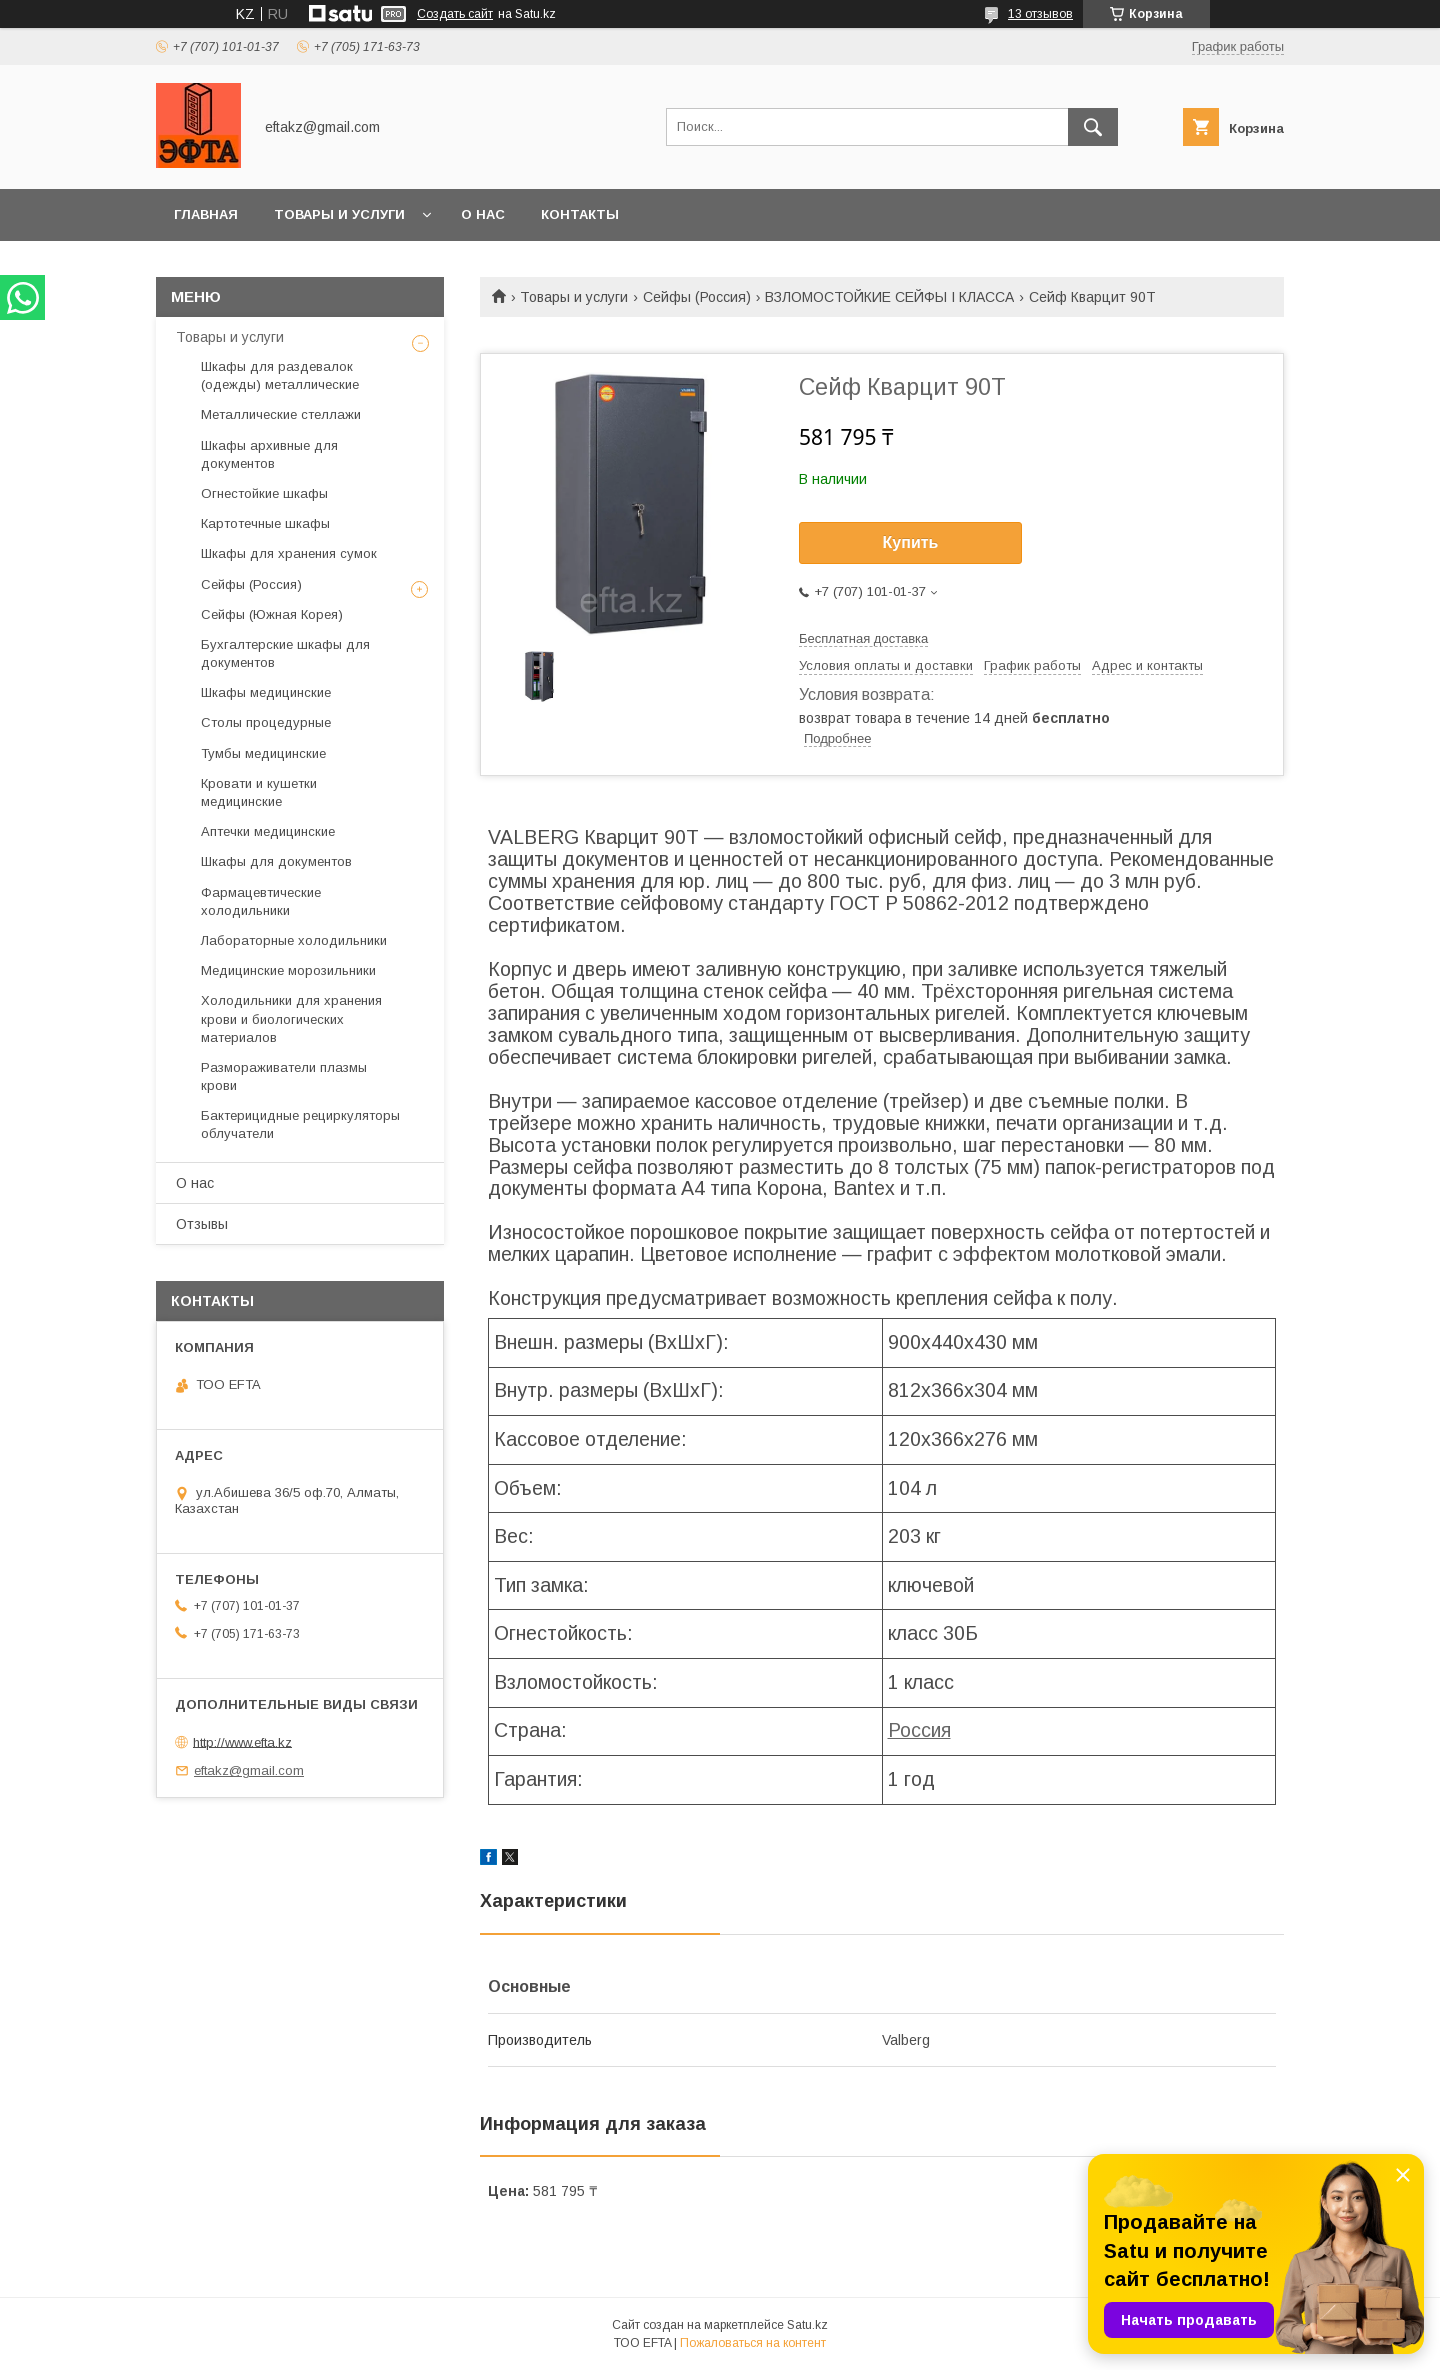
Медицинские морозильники (288, 970)
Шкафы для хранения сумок (289, 553)
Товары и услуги (339, 214)
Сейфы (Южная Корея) (272, 614)
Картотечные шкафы (265, 523)
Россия (919, 1730)
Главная (206, 214)
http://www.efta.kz (242, 1741)
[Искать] (1093, 127)
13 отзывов (1040, 14)
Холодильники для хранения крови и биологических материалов (291, 1018)
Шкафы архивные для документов (269, 454)
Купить (911, 542)
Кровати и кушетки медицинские (259, 792)
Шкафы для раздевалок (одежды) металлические (280, 375)
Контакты (580, 214)
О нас (483, 214)
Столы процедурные (266, 722)
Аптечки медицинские (268, 831)
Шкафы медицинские (266, 692)
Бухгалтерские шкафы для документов (285, 653)
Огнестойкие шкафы (264, 493)
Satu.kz (807, 2325)
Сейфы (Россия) (697, 297)
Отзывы (202, 1224)
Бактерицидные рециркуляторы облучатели (300, 1124)
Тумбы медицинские (263, 753)
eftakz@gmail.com (249, 1770)
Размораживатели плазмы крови (284, 1076)
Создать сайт (455, 14)
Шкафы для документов (276, 861)
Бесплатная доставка (863, 638)
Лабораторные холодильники (294, 940)
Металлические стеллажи (281, 414)
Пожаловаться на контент (753, 2343)
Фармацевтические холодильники (261, 901)
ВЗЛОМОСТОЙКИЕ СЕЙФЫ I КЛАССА (889, 297)
